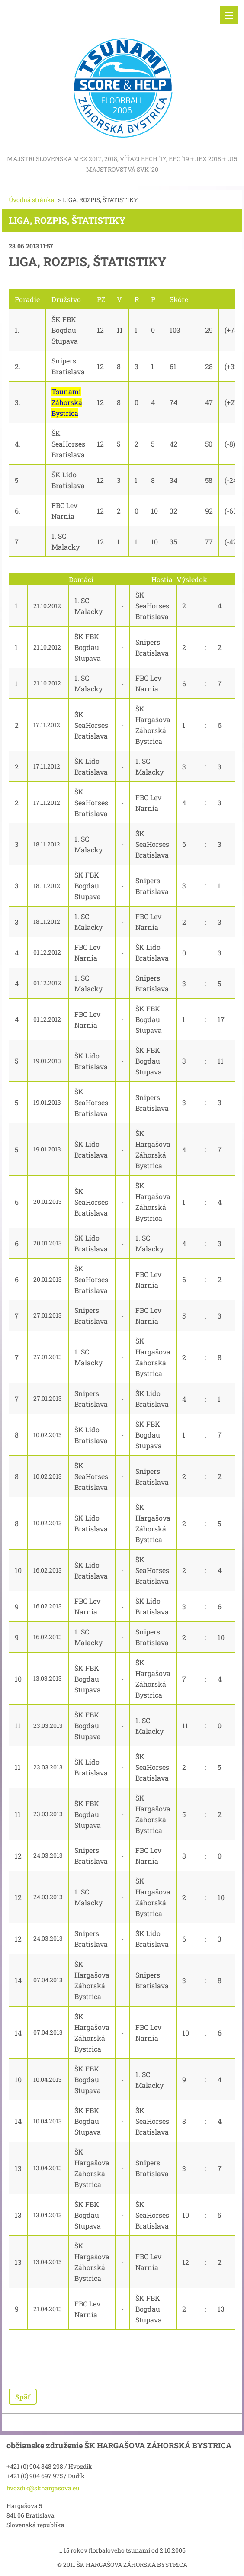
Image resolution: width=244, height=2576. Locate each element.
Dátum (39, 579)
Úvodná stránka (32, 200)
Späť (22, 2396)
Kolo (15, 579)
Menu (229, 15)
